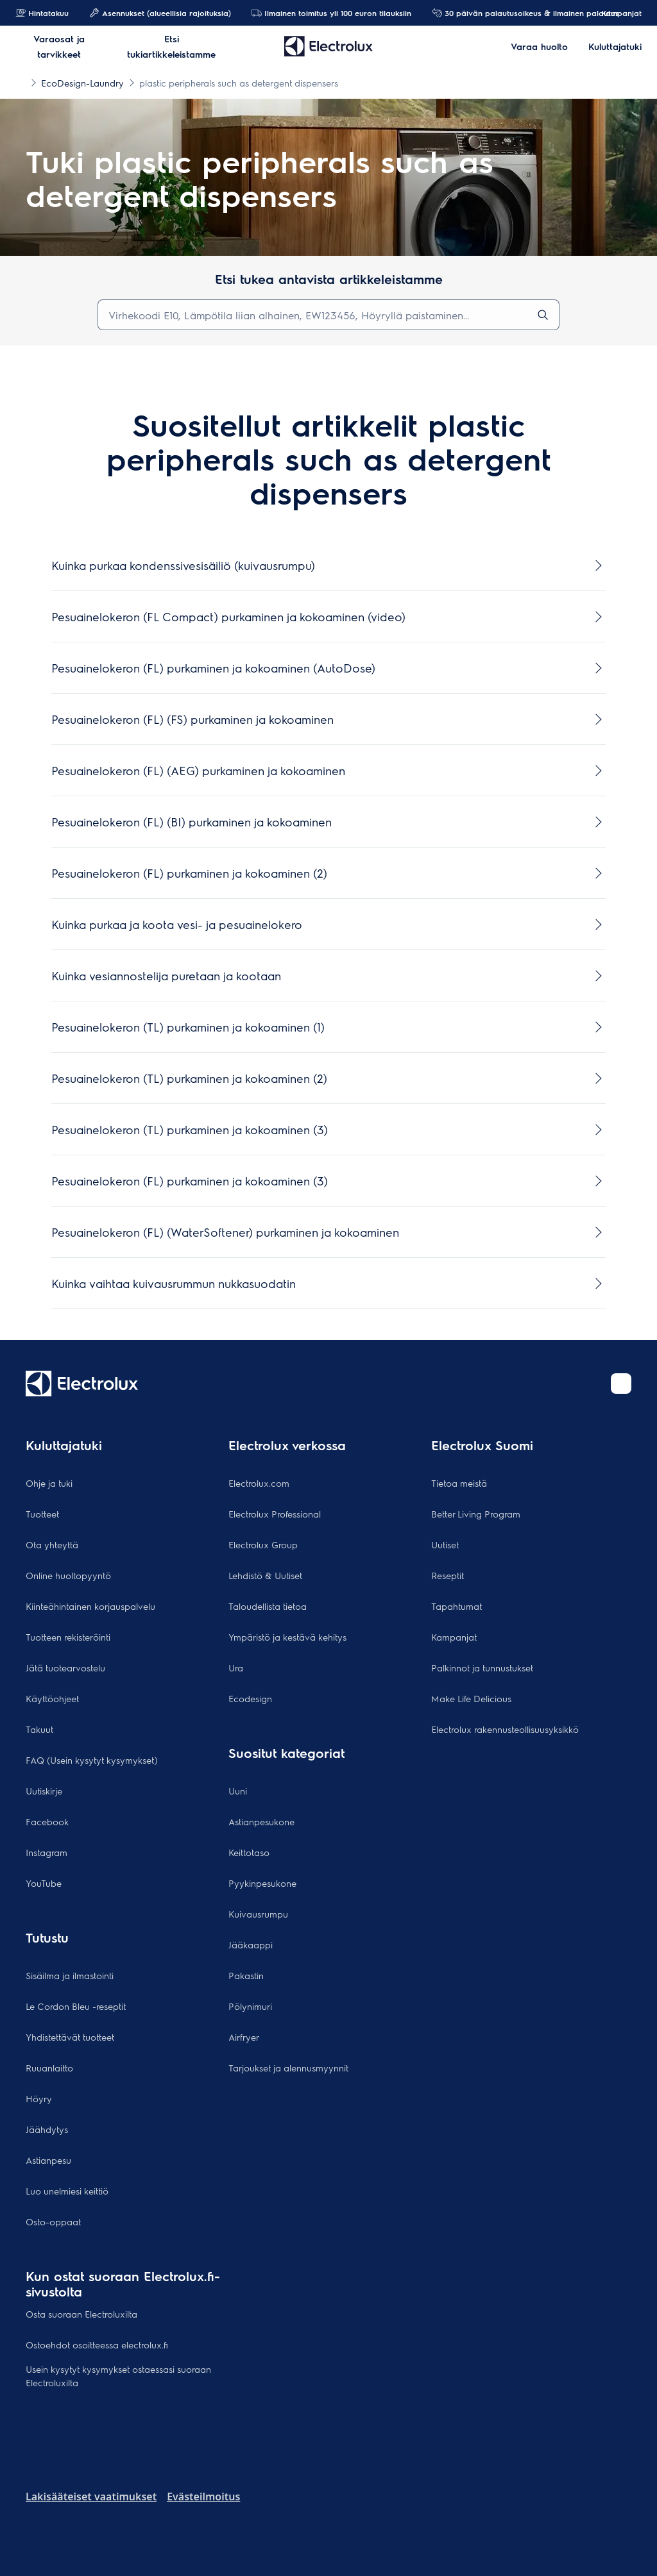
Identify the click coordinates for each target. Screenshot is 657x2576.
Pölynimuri (250, 2006)
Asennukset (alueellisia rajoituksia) (160, 13)
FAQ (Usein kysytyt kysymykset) (92, 1760)
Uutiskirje (44, 1790)
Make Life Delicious (471, 1698)
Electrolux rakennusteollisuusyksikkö (505, 1729)
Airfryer (243, 2037)
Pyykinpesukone (262, 1883)
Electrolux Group (263, 1544)
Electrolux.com (258, 1483)
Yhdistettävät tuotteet (70, 2037)
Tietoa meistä (459, 1483)
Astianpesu (48, 2160)
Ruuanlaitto (49, 2067)
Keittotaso (248, 1852)
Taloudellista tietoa (267, 1606)
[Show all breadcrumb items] (20, 82)
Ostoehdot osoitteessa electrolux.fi (97, 2344)
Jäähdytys (47, 2129)
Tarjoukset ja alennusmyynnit (288, 2067)
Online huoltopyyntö (68, 1575)
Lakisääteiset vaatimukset (91, 2496)
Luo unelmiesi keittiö (67, 2190)
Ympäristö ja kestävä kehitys (287, 1637)
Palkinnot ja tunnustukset (482, 1667)
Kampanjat (615, 13)
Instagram (46, 1852)
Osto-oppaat (53, 2221)
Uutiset (445, 1544)
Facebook (47, 1821)
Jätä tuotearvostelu (65, 1667)
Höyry (39, 2098)
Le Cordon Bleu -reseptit (76, 2006)
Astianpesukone (261, 1821)
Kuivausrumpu (258, 1913)
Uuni (237, 1790)
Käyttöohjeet (52, 1698)
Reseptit (447, 1575)
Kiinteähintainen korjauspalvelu (90, 1606)
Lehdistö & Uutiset (265, 1575)
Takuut (39, 1729)
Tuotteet (42, 1513)
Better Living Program (475, 1513)
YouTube (44, 1883)
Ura (235, 1667)
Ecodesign (250, 1698)
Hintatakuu (42, 13)
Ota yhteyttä (52, 1544)
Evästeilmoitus (203, 2496)
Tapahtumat (456, 1606)
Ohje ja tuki (49, 1483)
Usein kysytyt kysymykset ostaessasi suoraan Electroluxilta (118, 2375)
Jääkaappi (250, 1944)
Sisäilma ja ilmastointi (70, 1975)
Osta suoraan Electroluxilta (81, 2314)
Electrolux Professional (274, 1513)
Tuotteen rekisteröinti (68, 1637)
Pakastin (246, 1975)
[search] (542, 314)
